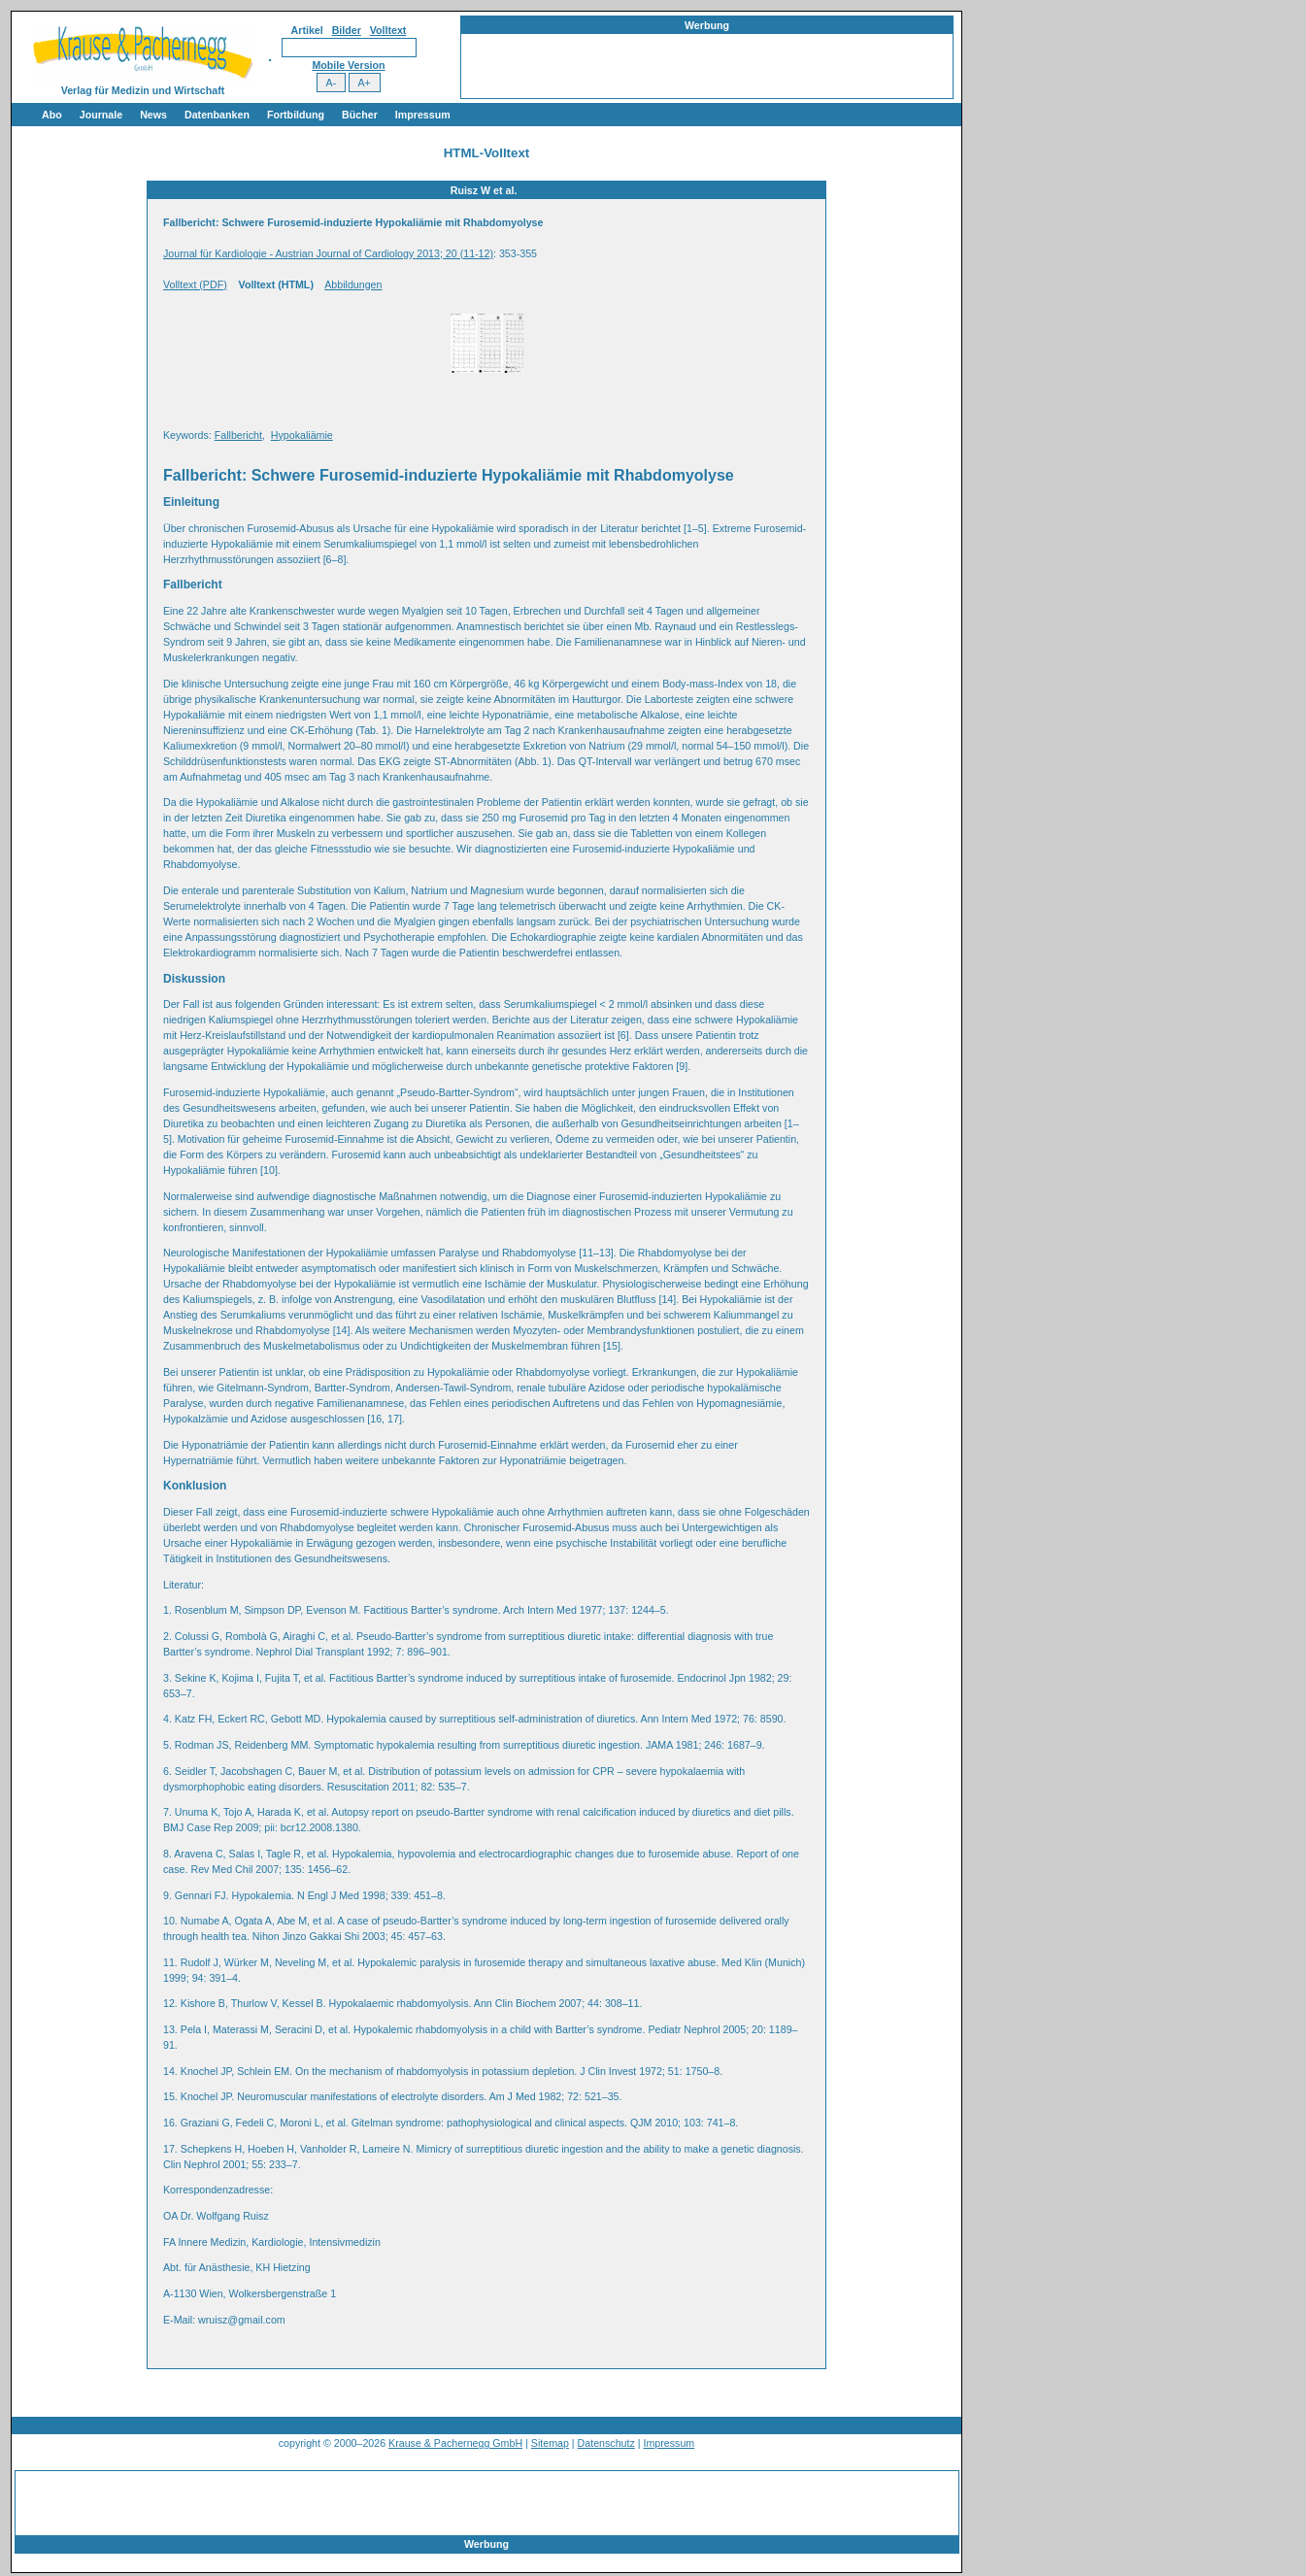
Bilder (346, 30)
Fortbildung (295, 114)
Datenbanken (217, 114)
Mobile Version (348, 65)
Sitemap (550, 2443)
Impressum (423, 114)
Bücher (360, 114)
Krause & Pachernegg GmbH (455, 2443)
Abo (52, 114)
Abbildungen (353, 284)
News (153, 114)
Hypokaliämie (302, 435)
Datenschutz (606, 2443)
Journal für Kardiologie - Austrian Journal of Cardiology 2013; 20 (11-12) (328, 253)
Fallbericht (238, 435)
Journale (101, 114)
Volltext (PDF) (195, 284)
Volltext (388, 30)
